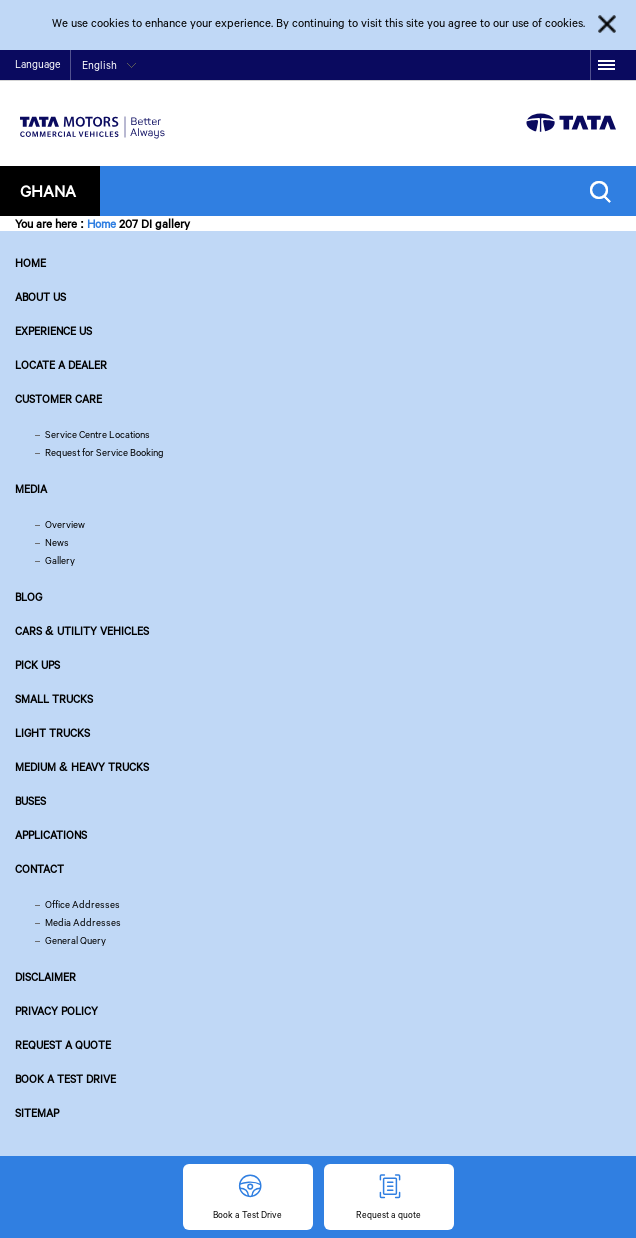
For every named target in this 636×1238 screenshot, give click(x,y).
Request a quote (63, 1045)
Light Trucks (52, 733)
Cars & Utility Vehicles (82, 631)
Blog (28, 597)
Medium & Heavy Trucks (82, 767)
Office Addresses (82, 904)
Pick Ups (37, 665)
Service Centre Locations (97, 434)
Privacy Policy (56, 1011)
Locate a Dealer (61, 365)
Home (101, 223)
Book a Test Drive (65, 1079)
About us (40, 297)
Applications (51, 835)
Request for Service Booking (104, 452)
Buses (30, 801)
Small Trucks (54, 699)
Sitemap (37, 1113)
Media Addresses (83, 922)
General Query (75, 940)
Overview (65, 524)
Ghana (48, 190)
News (57, 542)
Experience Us (53, 331)
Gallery (60, 560)
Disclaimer (45, 977)
